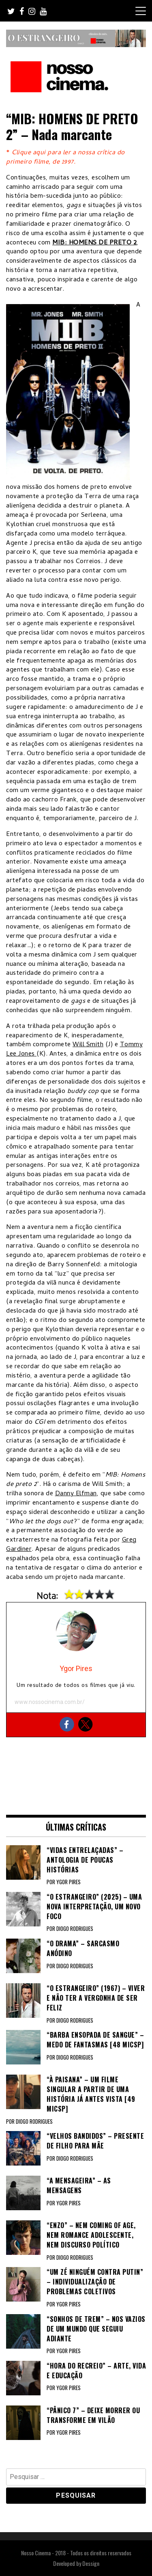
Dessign (90, 2563)
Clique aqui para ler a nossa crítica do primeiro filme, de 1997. (65, 158)
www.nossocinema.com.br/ (50, 1702)
